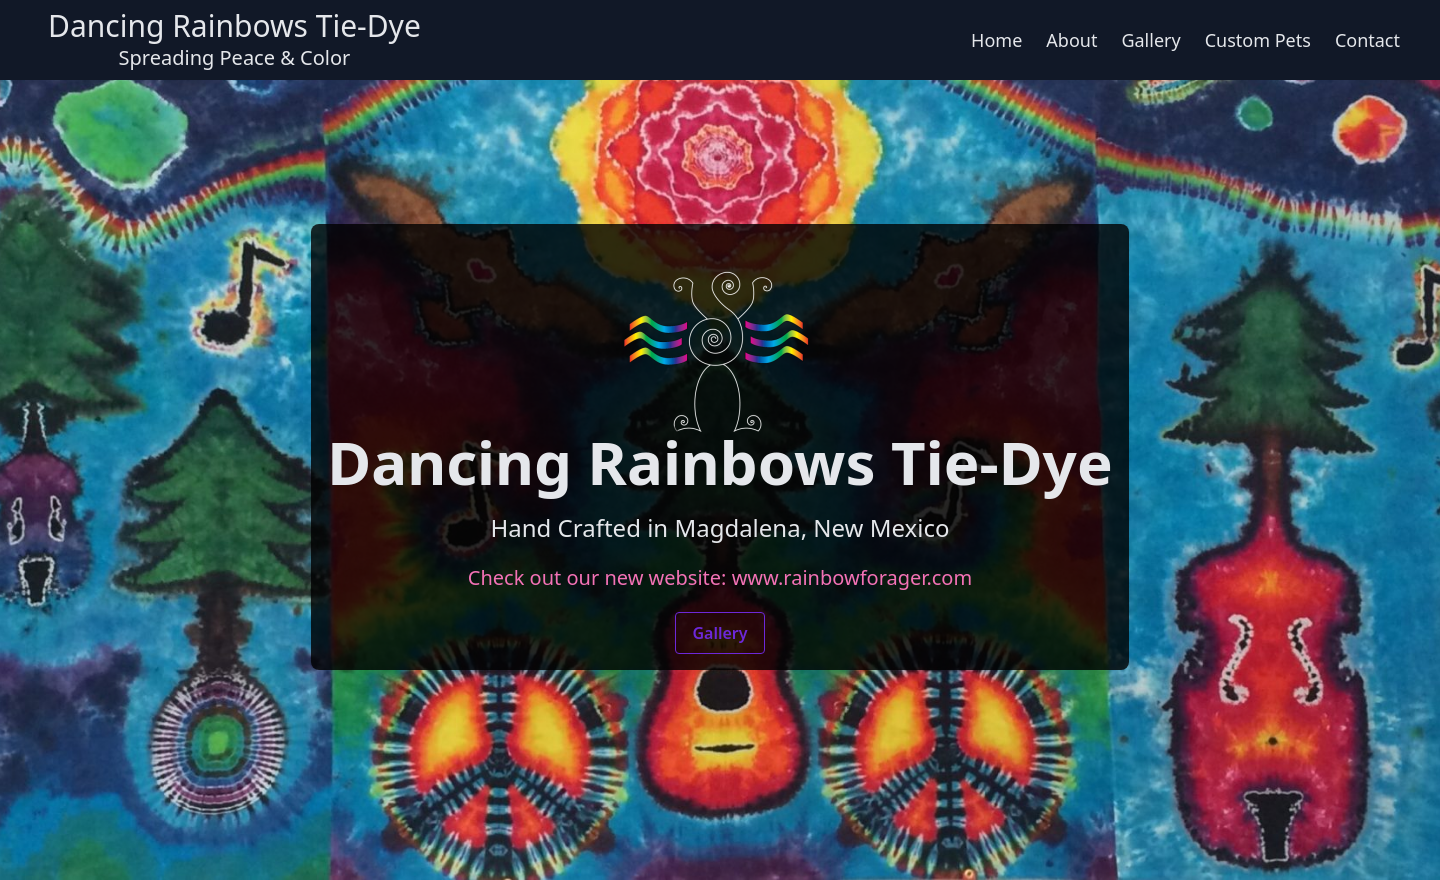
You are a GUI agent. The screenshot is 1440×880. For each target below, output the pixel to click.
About (1071, 40)
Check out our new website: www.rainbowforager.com (720, 577)
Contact (1367, 40)
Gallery (1150, 40)
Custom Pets (1258, 40)
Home (996, 40)
